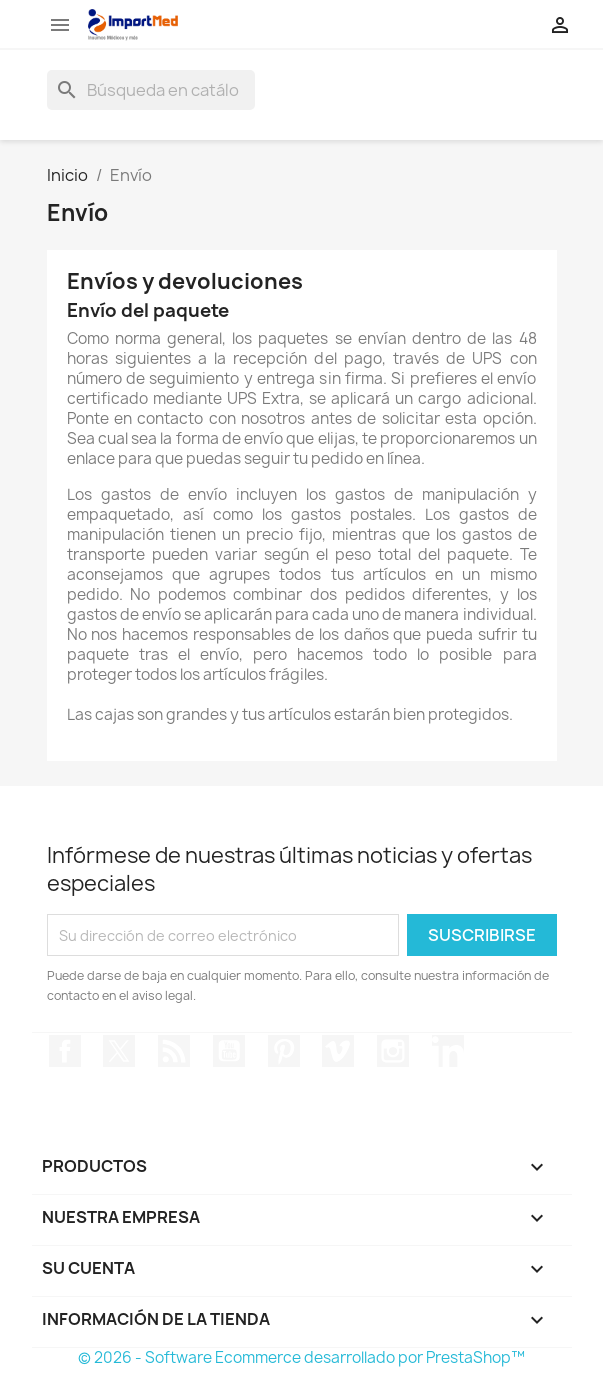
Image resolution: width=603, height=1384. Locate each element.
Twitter (119, 1051)
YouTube (229, 1051)
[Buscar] (151, 90)
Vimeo (338, 1051)
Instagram (393, 1051)
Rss (174, 1051)
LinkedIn (448, 1051)
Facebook (65, 1051)
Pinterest (284, 1051)
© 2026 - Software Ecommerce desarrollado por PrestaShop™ (301, 1357)
